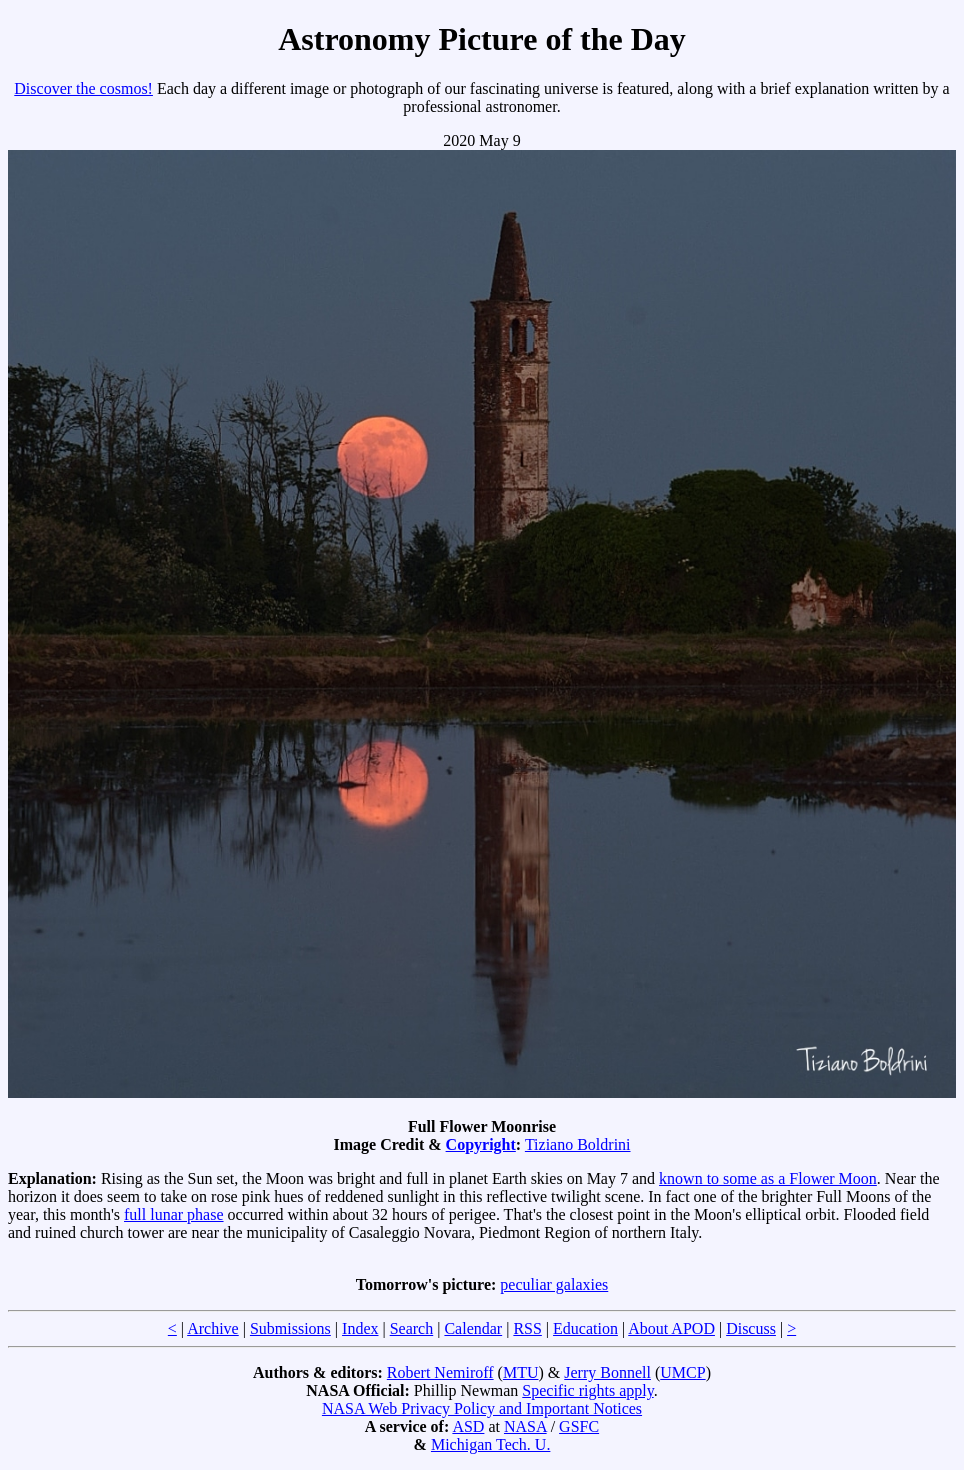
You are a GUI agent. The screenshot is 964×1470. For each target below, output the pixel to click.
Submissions (290, 1328)
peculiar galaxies (554, 1284)
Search (412, 1328)
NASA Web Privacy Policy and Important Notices (482, 1408)
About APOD (671, 1328)
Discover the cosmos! (83, 88)
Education (585, 1328)
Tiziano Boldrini (578, 1144)
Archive (213, 1328)
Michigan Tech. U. (490, 1444)
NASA (525, 1426)
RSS (527, 1328)
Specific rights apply (587, 1390)
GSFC (579, 1426)
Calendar (473, 1328)
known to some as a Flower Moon (768, 1178)
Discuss (751, 1328)
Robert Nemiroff (440, 1372)
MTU (521, 1372)
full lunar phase (174, 1214)
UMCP (682, 1372)
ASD (468, 1426)
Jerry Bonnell (607, 1372)
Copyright (481, 1144)
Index (360, 1328)
